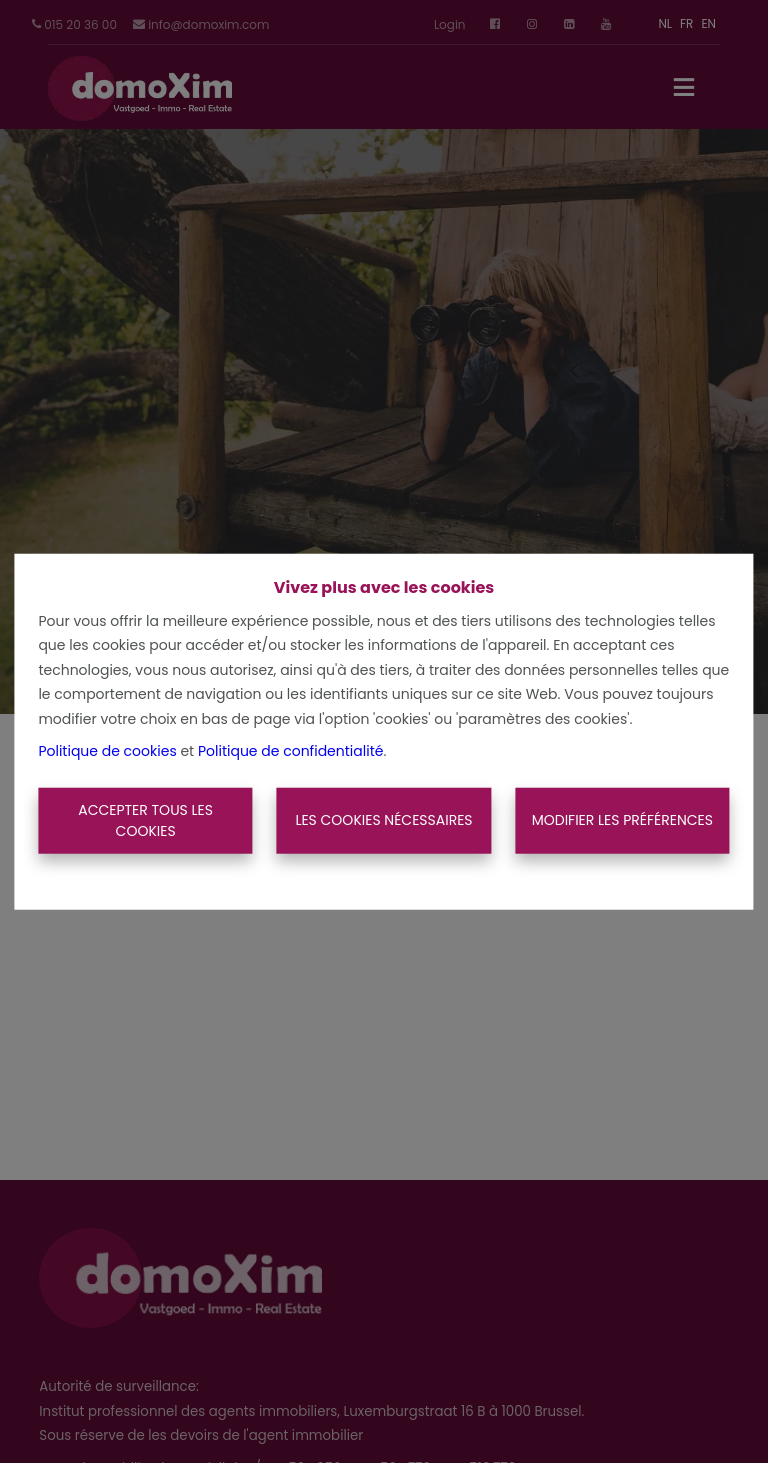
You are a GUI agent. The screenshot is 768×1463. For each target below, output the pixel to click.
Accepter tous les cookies (145, 820)
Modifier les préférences (622, 820)
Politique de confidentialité (290, 751)
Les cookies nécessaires (383, 820)
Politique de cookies (107, 751)
